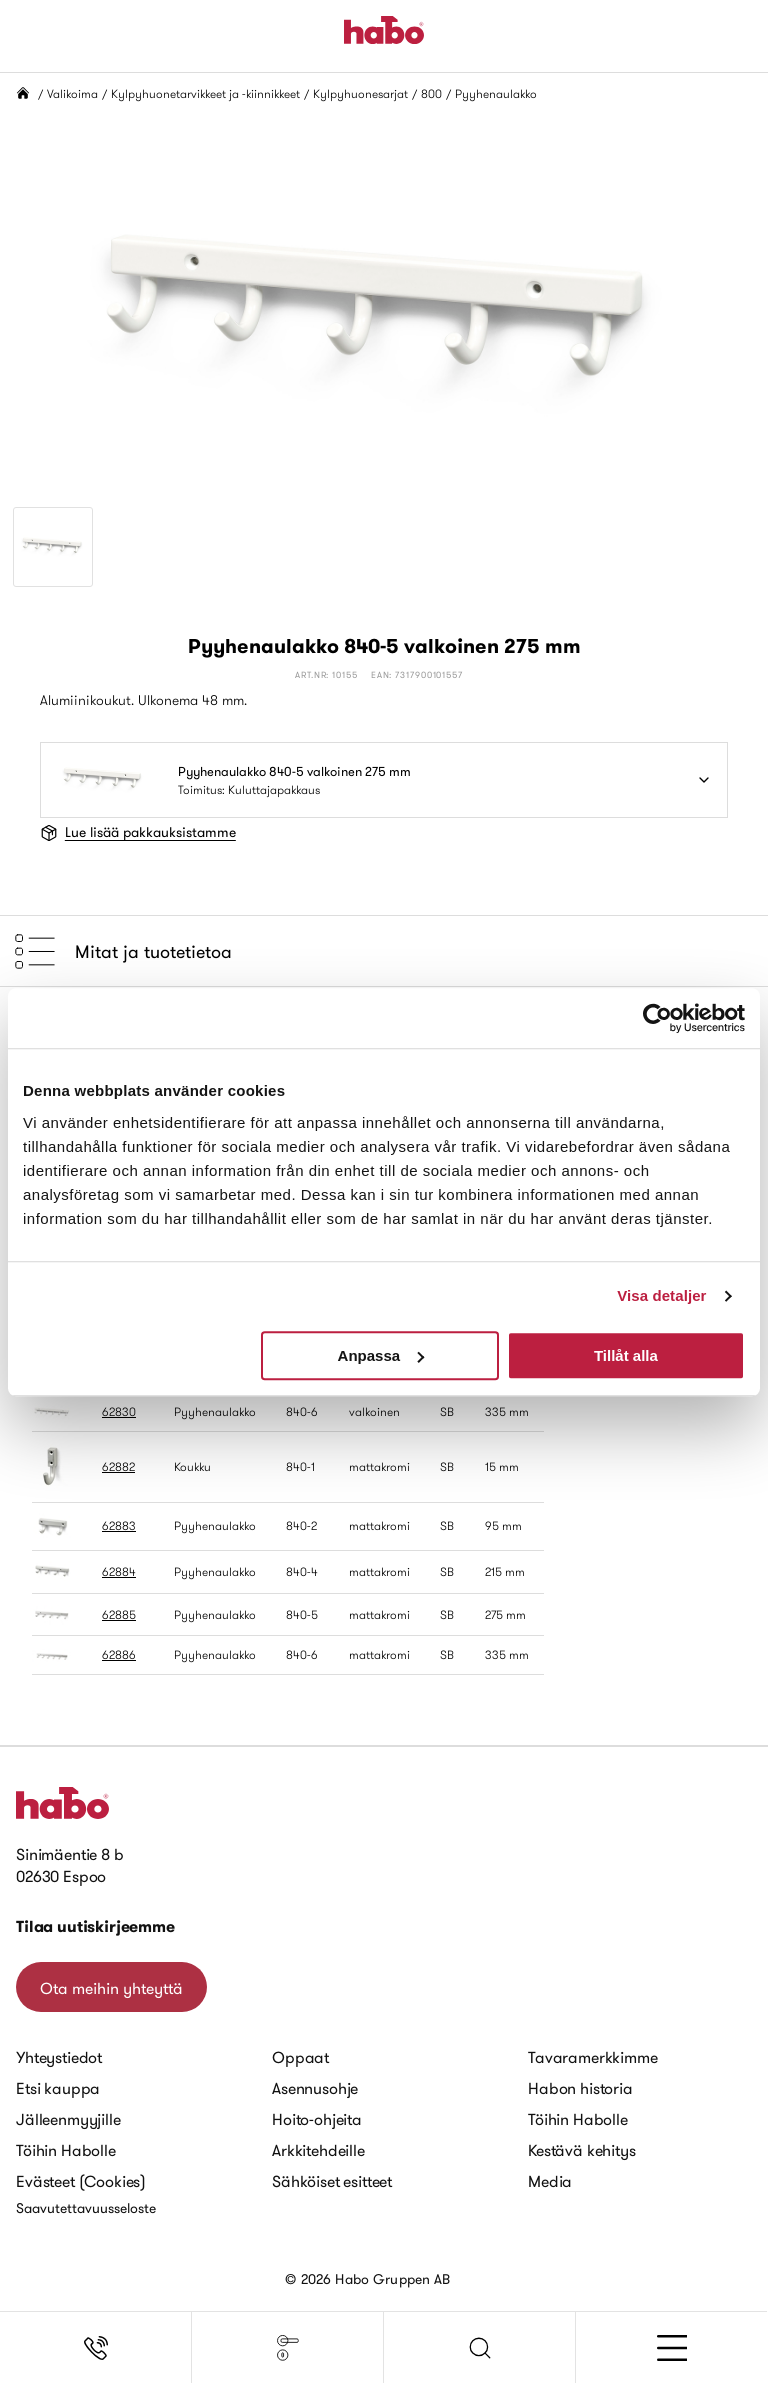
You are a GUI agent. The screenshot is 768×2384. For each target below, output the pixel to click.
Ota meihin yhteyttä (111, 1988)
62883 (119, 1525)
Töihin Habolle (66, 2150)
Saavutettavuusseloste (86, 2208)
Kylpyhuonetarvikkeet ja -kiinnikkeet (205, 93)
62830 (119, 1411)
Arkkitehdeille (318, 2150)
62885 (119, 1614)
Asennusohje (315, 2088)
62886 (119, 1654)
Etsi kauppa (58, 2088)
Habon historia (580, 2088)
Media (550, 2181)
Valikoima (72, 93)
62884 (119, 1571)
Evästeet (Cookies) (81, 2181)
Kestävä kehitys (582, 2150)
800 (431, 93)
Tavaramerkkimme (593, 2057)
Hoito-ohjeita (317, 2119)
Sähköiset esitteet (332, 2181)
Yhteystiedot (59, 2057)
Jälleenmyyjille (68, 2119)
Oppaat (300, 2057)
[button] (480, 2348)
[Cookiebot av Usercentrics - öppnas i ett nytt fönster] (657, 1018)
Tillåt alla (626, 1355)
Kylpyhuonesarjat (360, 93)
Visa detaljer (661, 1295)
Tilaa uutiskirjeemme (95, 1926)
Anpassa (381, 1355)
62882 (118, 1466)
